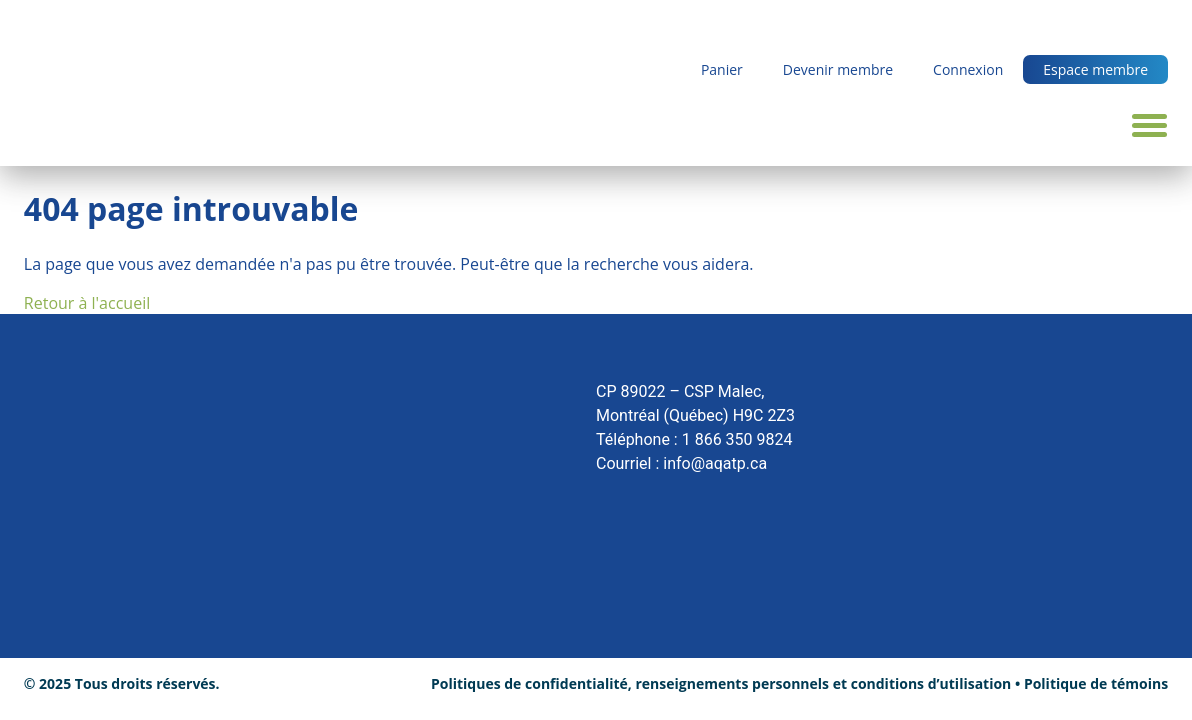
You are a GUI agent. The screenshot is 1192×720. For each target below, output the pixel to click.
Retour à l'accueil (87, 303)
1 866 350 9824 (737, 439)
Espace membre (1095, 69)
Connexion (968, 69)
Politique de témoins (1096, 683)
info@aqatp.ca (715, 463)
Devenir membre (838, 69)
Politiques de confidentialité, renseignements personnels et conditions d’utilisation (721, 683)
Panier (722, 69)
